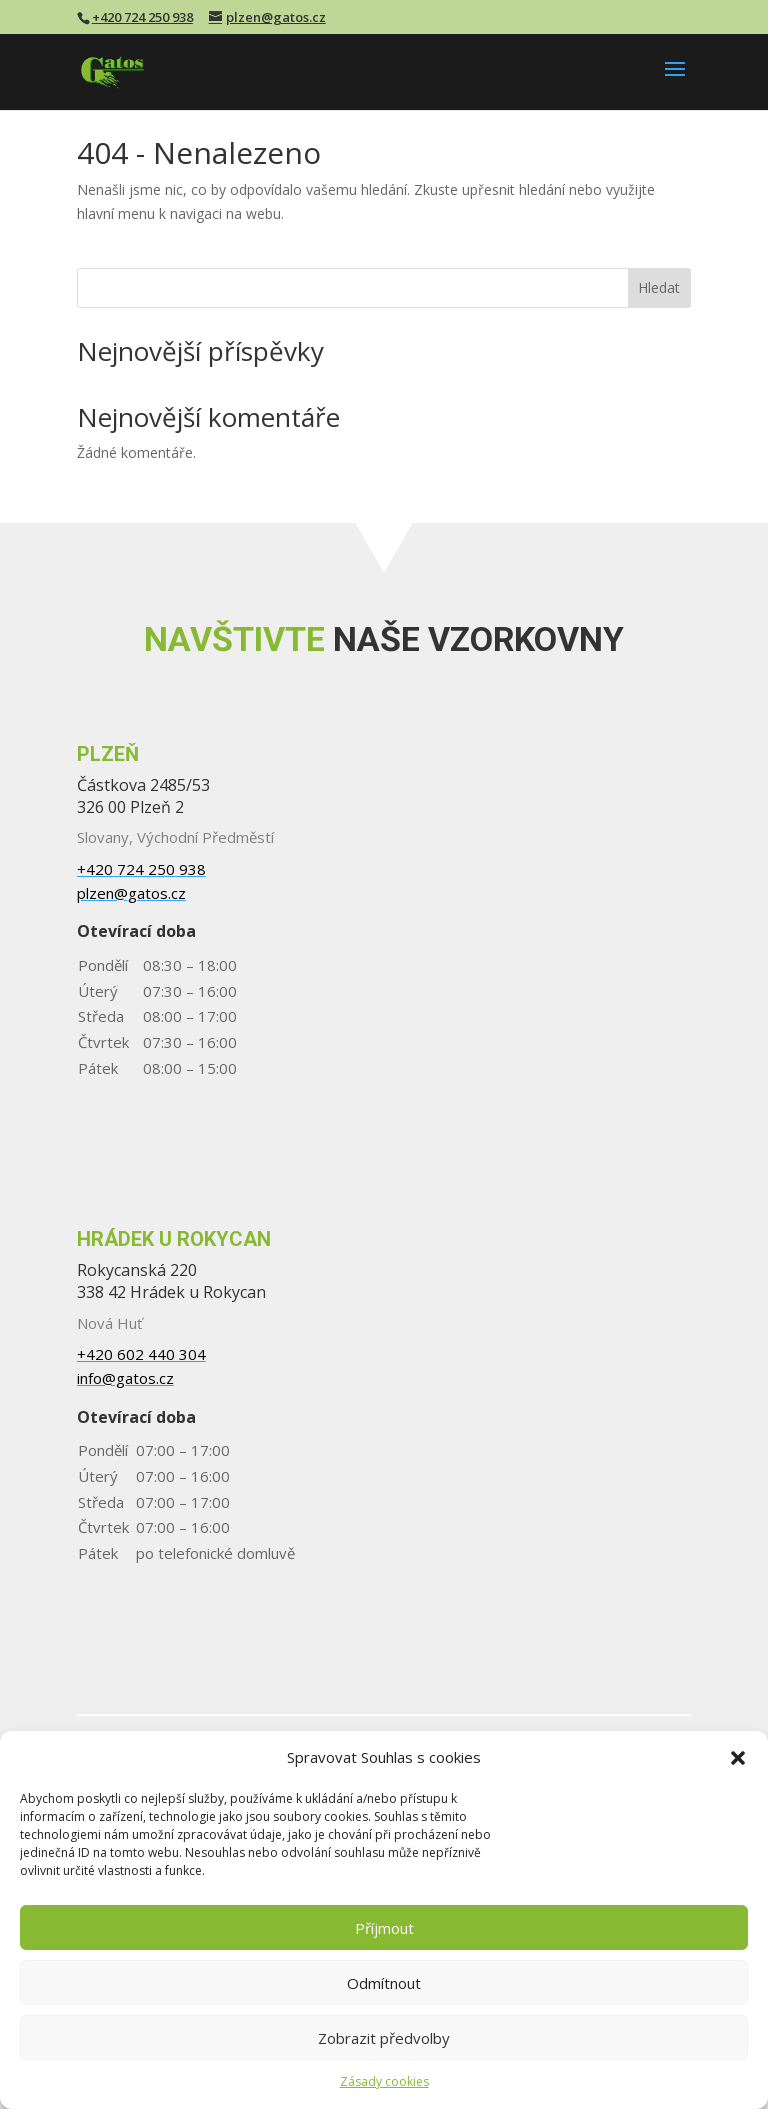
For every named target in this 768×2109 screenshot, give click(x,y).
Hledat (659, 287)
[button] (738, 1758)
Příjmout (384, 1928)
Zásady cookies (384, 2081)
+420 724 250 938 (142, 17)
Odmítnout (384, 1983)
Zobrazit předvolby (384, 2038)
